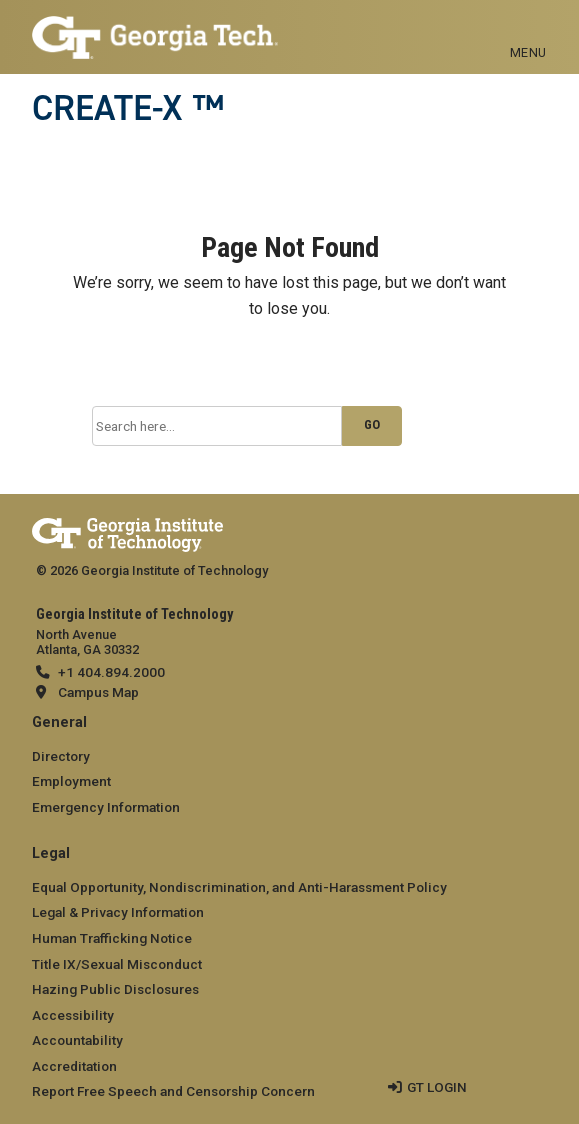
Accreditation (74, 1066)
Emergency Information (106, 807)
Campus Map (98, 692)
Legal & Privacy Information (118, 912)
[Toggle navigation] (528, 30)
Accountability (77, 1040)
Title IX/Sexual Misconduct (117, 964)
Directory (61, 756)
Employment (71, 781)
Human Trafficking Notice (112, 938)
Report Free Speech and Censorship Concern (173, 1091)
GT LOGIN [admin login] (437, 1087)
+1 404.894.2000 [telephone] (111, 672)
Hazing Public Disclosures (115, 989)
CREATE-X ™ (128, 108)
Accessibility (73, 1015)
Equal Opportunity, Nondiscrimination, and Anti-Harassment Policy (239, 887)
